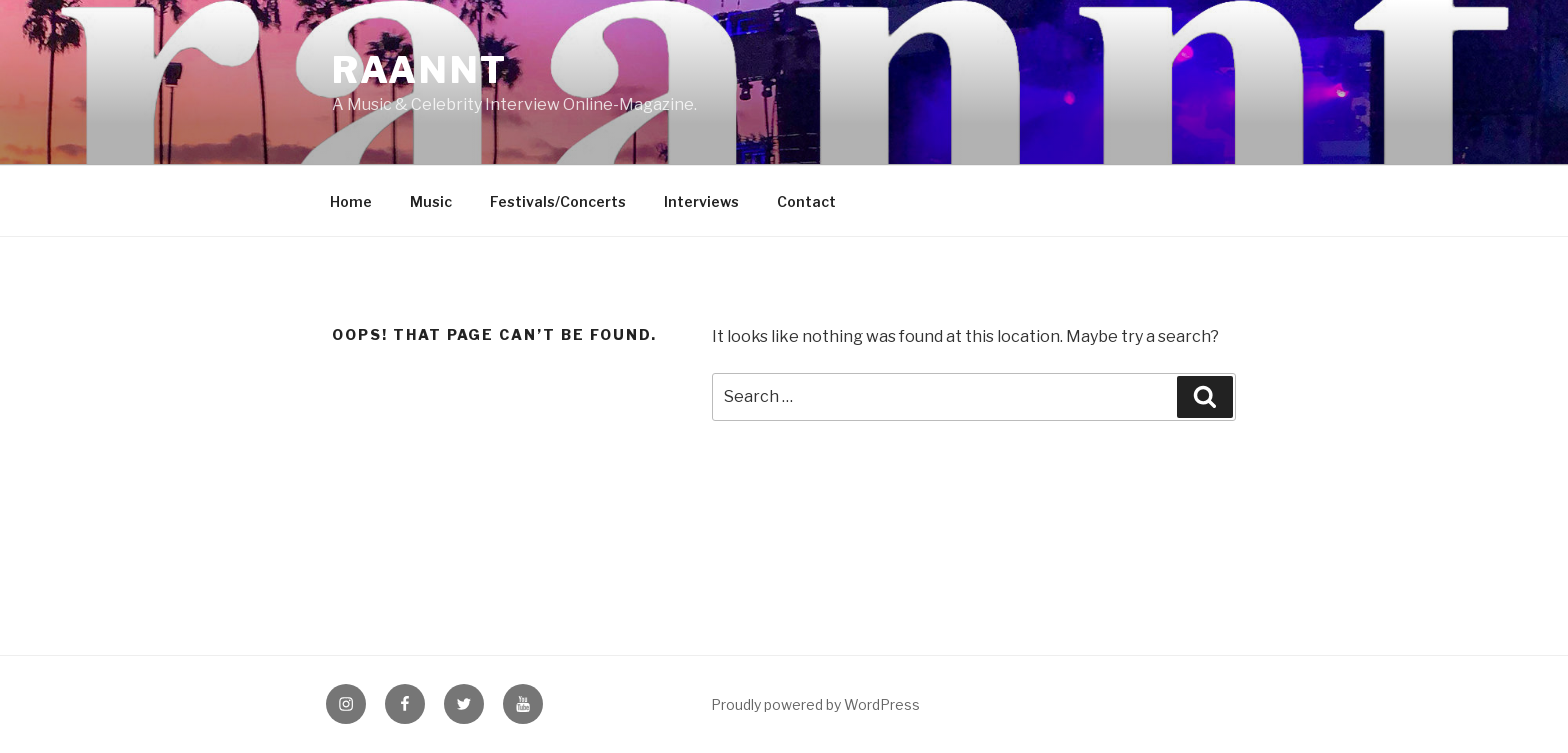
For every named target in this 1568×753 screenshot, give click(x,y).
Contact (806, 201)
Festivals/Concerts (558, 201)
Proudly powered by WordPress (815, 704)
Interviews (701, 201)
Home (351, 201)
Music (431, 201)
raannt (420, 70)
